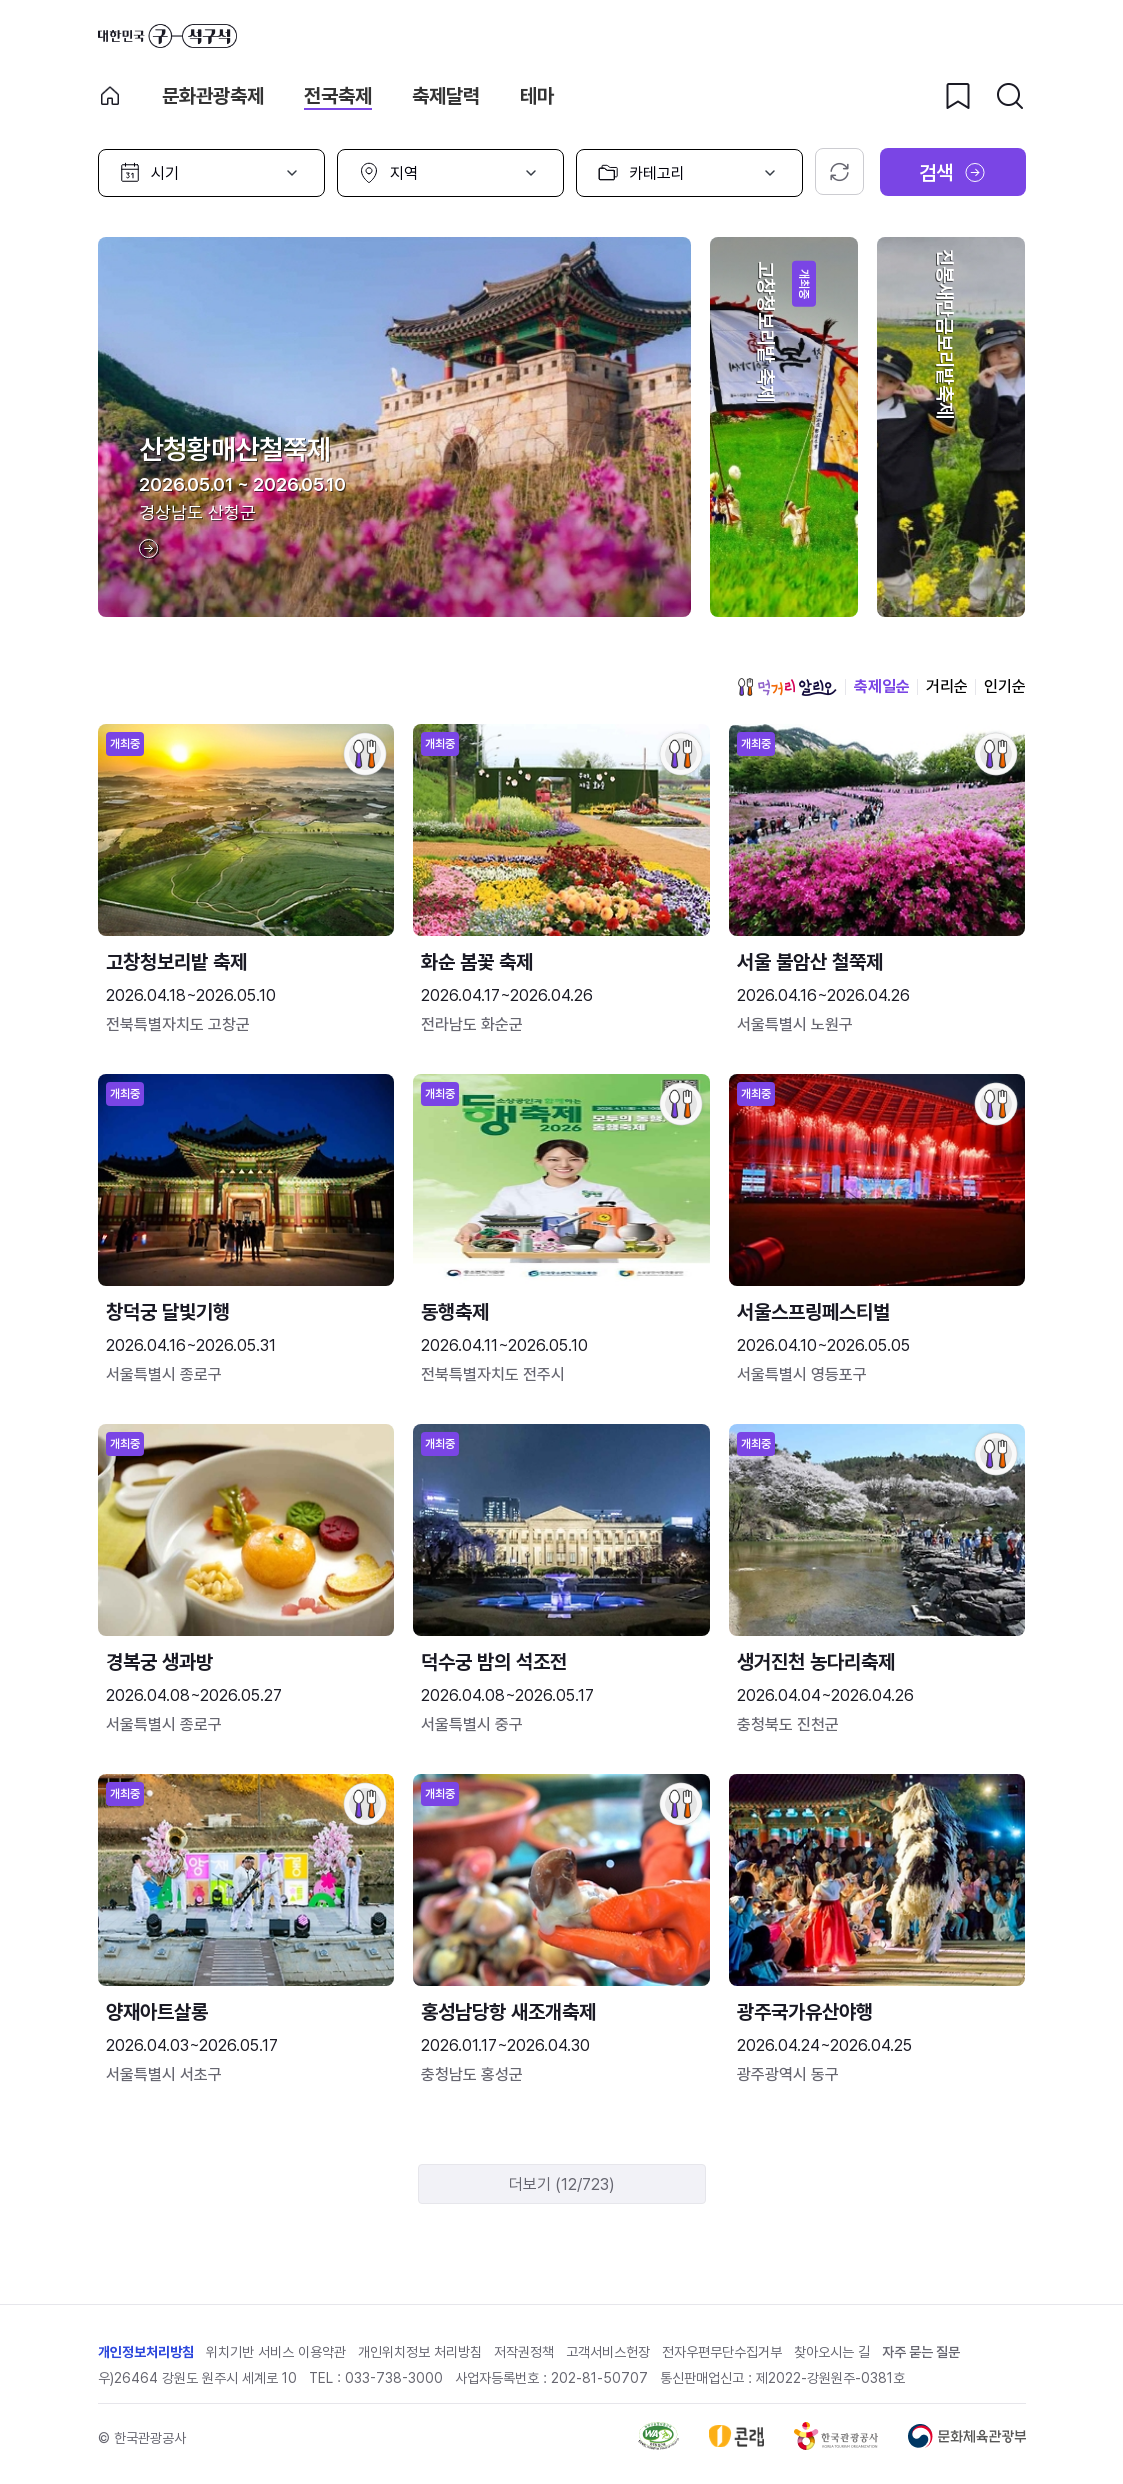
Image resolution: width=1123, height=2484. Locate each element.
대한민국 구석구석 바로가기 (167, 36)
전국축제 (338, 96)
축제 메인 (110, 96)
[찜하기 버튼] (958, 96)
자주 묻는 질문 (921, 2352)
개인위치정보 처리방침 (420, 2352)
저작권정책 (524, 2352)
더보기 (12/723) (562, 2184)
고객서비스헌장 (608, 2352)
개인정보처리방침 (146, 2352)
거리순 (947, 686)
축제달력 (446, 96)
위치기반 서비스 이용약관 (276, 2352)
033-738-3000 (394, 2378)
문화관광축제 (213, 96)
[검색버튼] (1010, 96)
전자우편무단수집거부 (722, 2352)
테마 (537, 96)
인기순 (1005, 686)
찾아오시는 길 (832, 2352)
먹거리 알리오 (787, 687)
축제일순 (882, 686)
